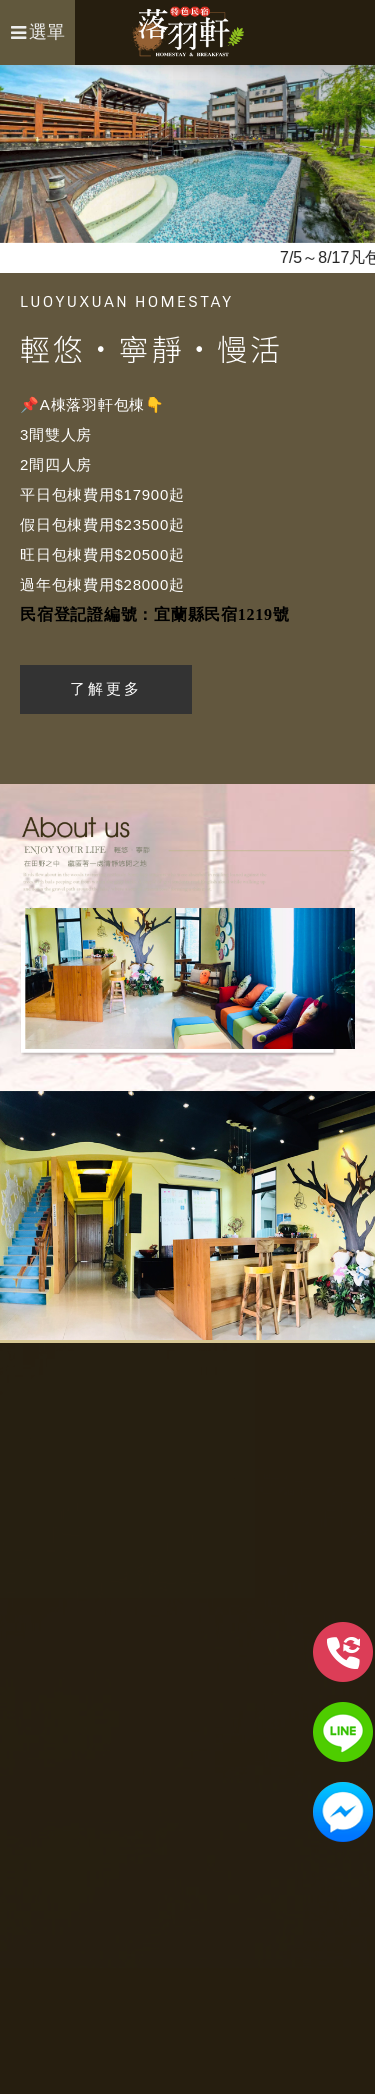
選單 (38, 32)
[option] (187, 154)
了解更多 (106, 688)
